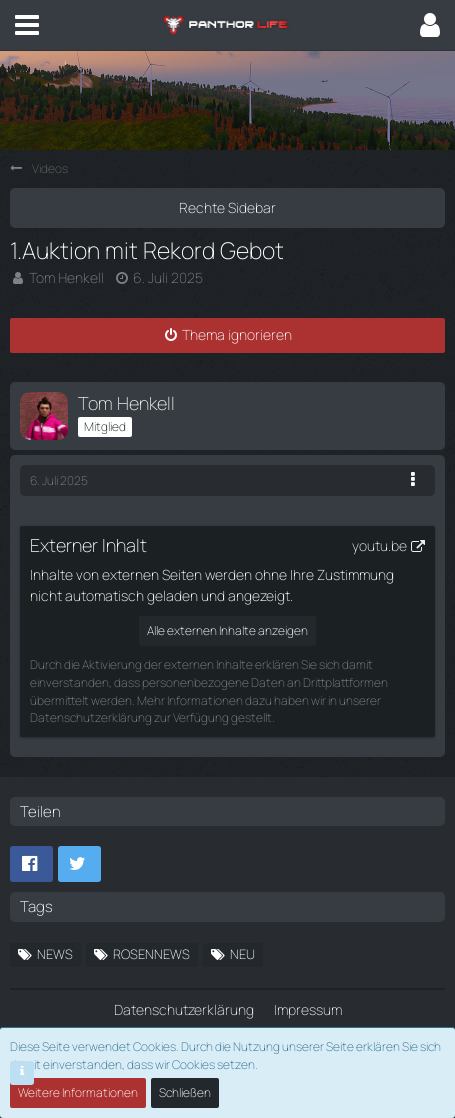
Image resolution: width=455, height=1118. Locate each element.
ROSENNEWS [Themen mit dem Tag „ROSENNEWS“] (151, 954)
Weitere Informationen (78, 1092)
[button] (27, 25)
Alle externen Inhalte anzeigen (227, 630)
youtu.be (379, 545)
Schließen (185, 1092)
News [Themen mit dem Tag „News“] (55, 954)
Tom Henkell (66, 277)
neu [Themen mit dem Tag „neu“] (242, 954)
